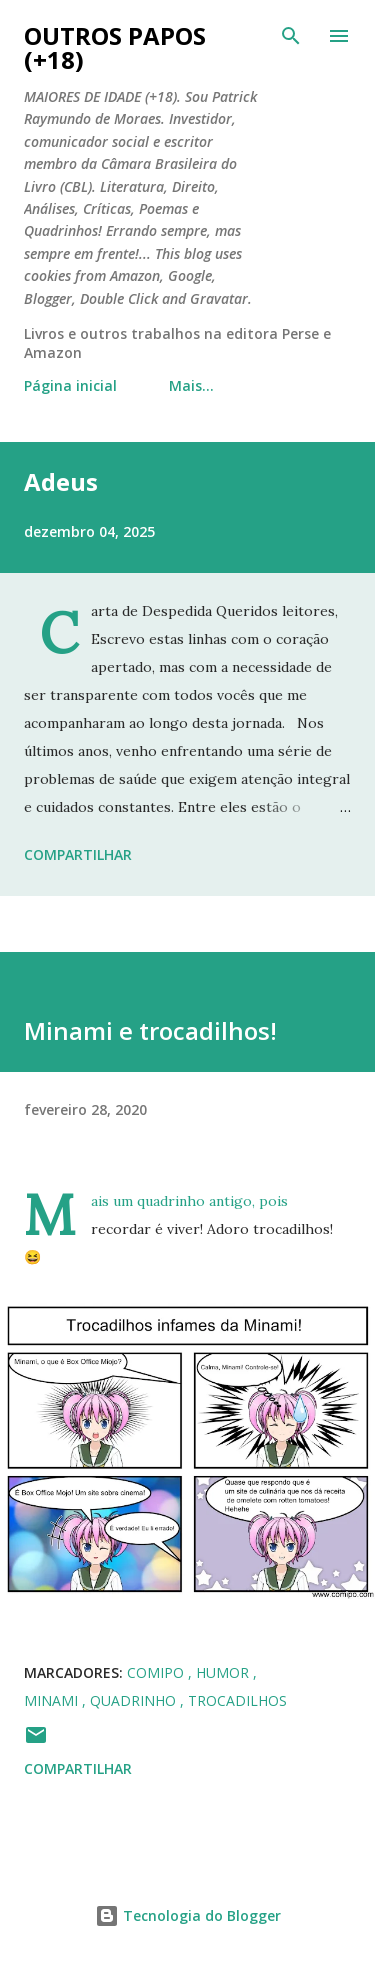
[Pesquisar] (291, 36)
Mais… (191, 385)
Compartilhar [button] (78, 854)
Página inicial (70, 385)
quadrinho (135, 1700)
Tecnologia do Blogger (188, 1915)
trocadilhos (237, 1700)
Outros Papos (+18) (115, 47)
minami (53, 1700)
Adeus (61, 481)
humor (224, 1672)
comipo (157, 1672)
